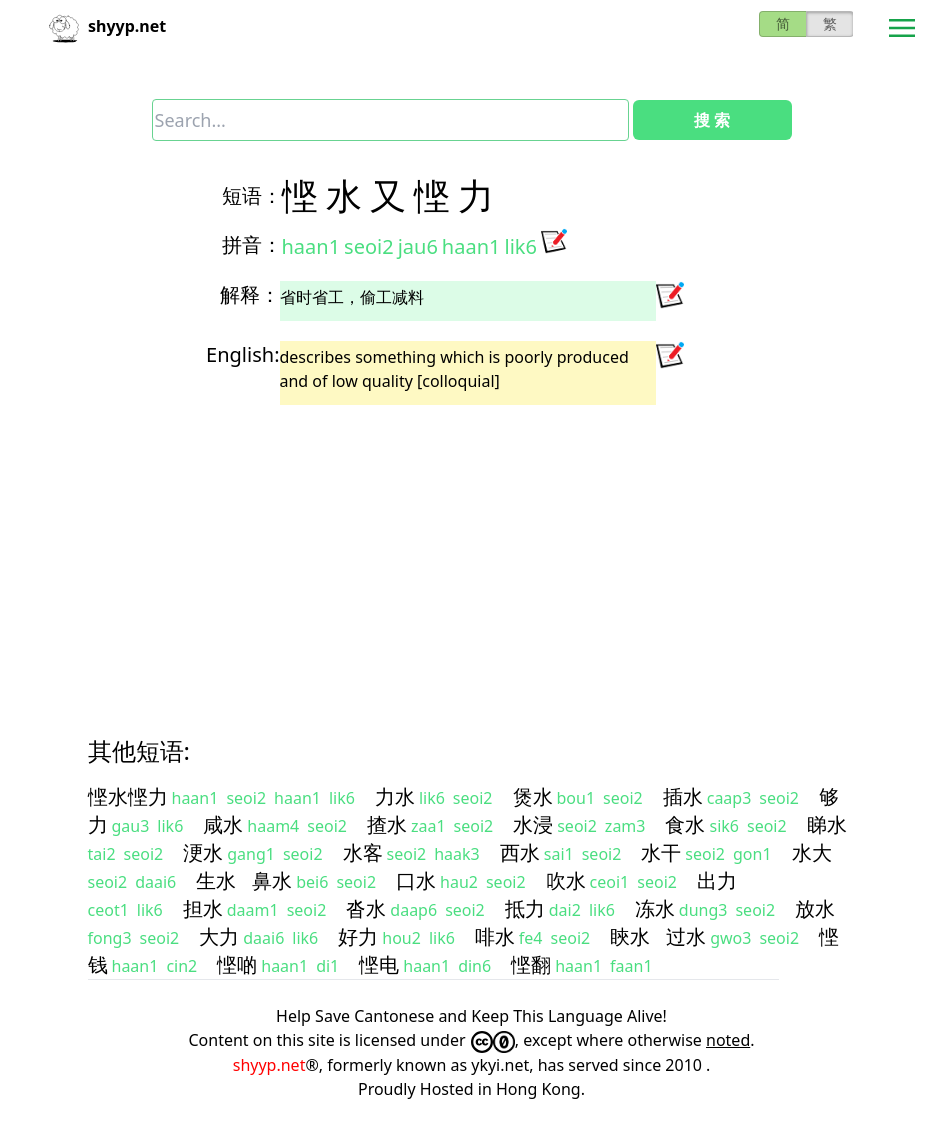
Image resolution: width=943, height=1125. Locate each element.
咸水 (223, 824)
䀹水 (630, 936)
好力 (358, 936)
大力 (219, 936)
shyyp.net (269, 1065)
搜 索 (712, 120)
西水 (520, 852)
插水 (683, 796)
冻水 (655, 908)
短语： (252, 195)
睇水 (827, 824)
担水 (203, 908)
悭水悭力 (128, 796)
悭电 (379, 964)
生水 (216, 880)
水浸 (533, 824)
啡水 (495, 936)
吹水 (566, 880)
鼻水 (272, 880)
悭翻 (531, 964)
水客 (363, 852)
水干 (661, 852)
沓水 (366, 908)
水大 (812, 852)
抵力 (525, 908)
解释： (250, 294)
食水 (685, 824)
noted (728, 1040)
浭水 (203, 852)
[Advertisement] (472, 553)
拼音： (252, 244)
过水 (686, 936)
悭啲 (237, 964)
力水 (395, 796)
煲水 (533, 796)
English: (242, 354)
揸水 (387, 824)
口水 (416, 880)
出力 (717, 880)
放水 (815, 908)
